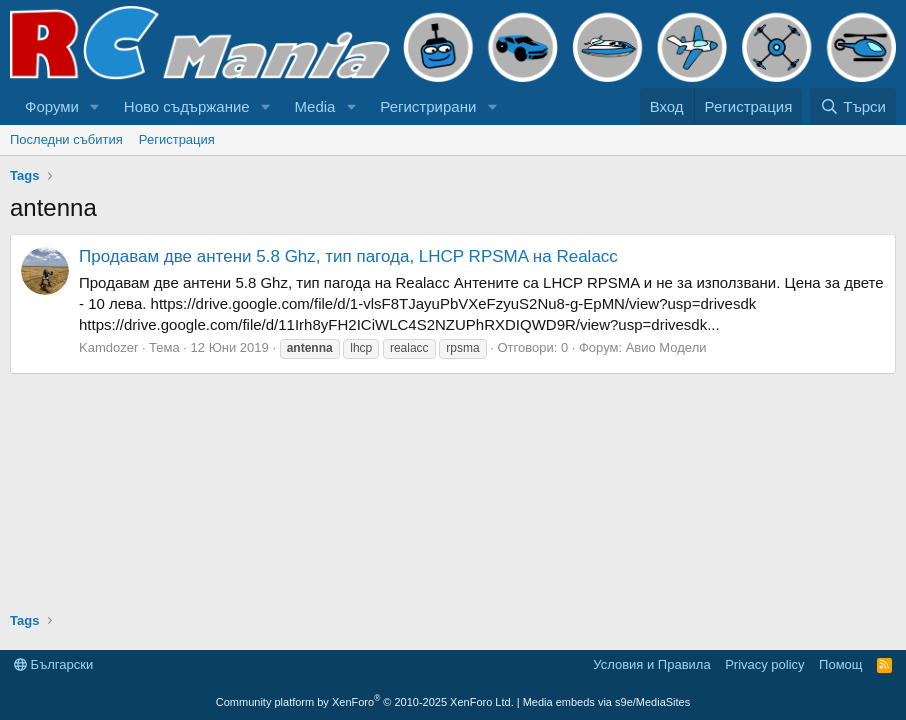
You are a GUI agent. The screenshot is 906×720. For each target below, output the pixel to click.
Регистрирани (428, 106)
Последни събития (66, 139)
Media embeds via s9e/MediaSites (607, 702)
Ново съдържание (187, 106)
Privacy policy (764, 664)
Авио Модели (666, 347)
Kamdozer (108, 347)
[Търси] (853, 106)
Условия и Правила (651, 664)
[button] (95, 106)
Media (315, 106)
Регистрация (177, 139)
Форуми (52, 106)
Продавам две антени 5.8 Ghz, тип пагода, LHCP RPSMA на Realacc (348, 256)
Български (53, 664)
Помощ (840, 664)
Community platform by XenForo (365, 702)
